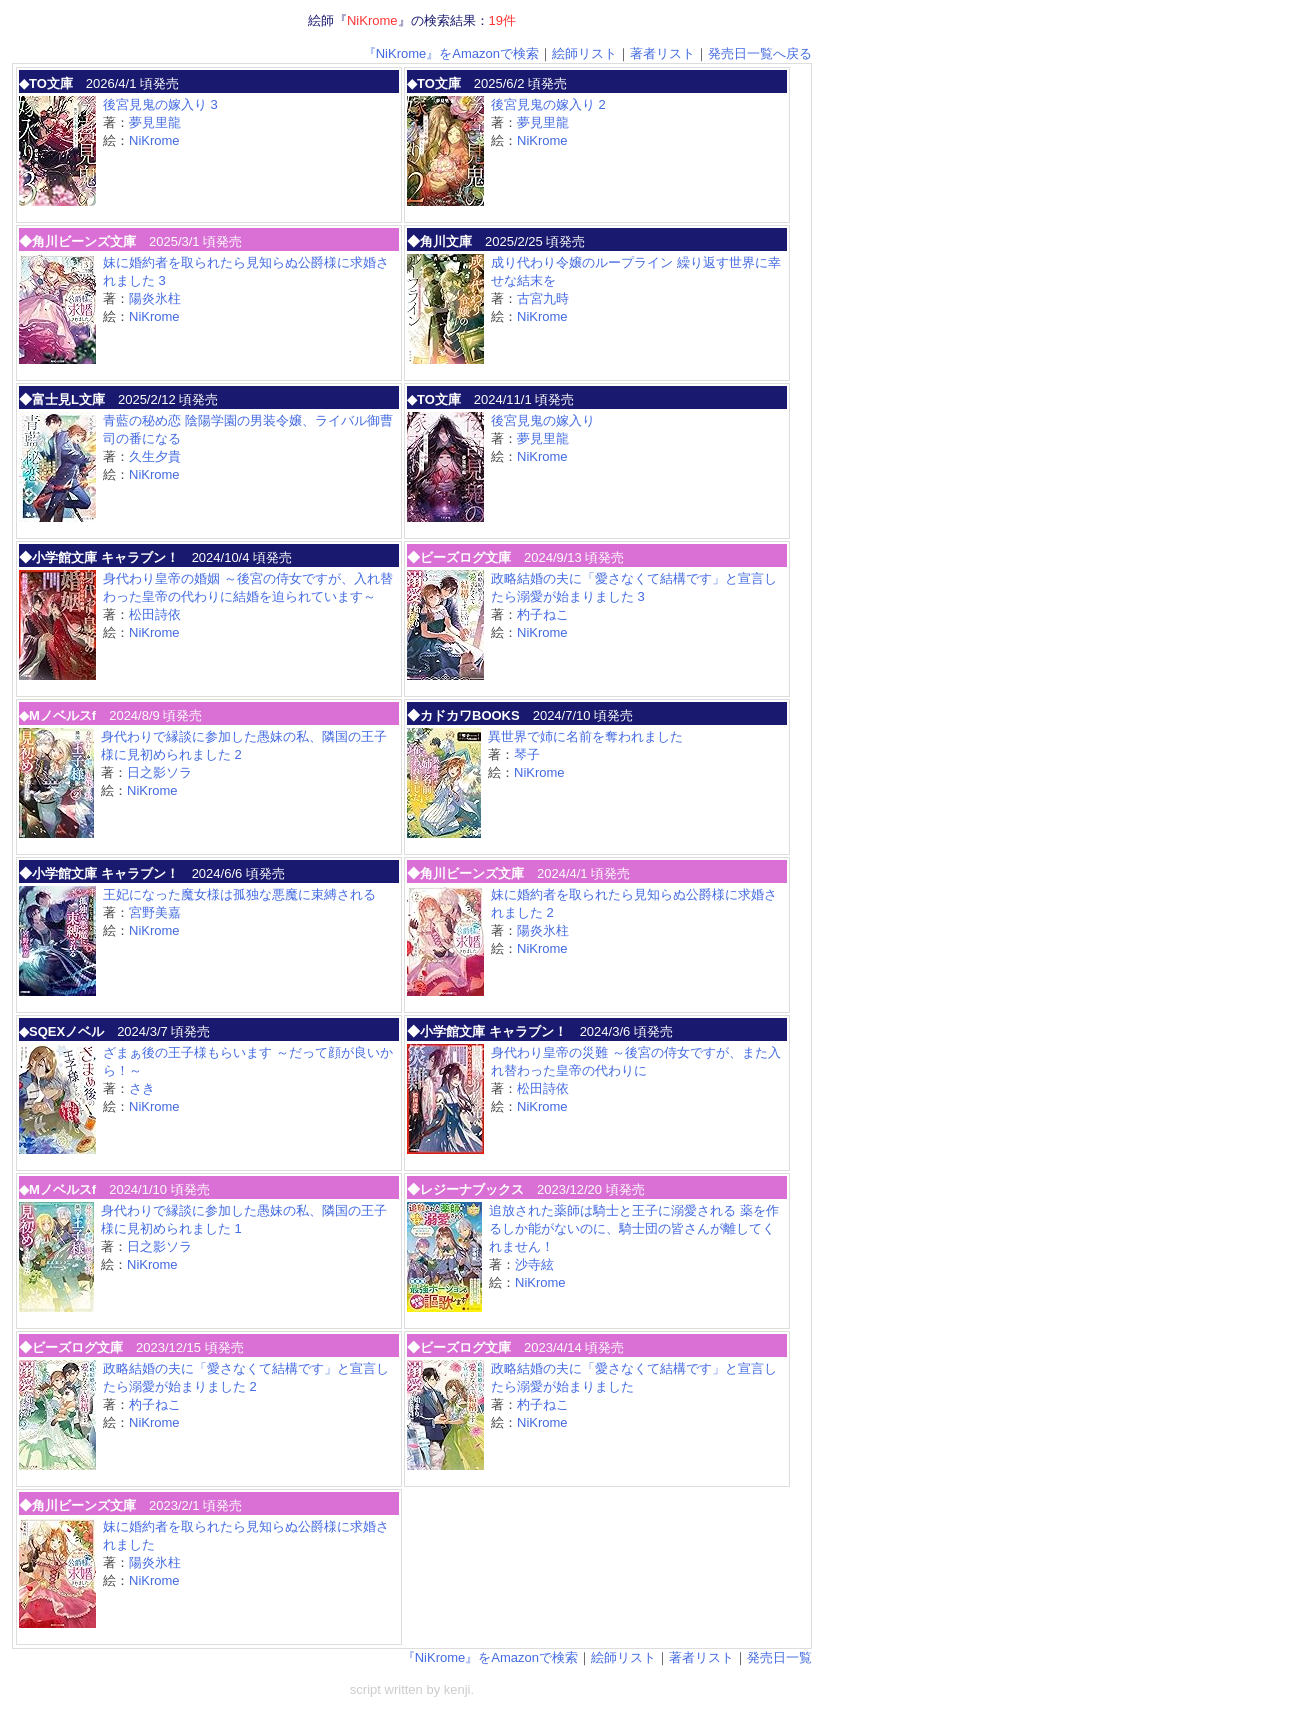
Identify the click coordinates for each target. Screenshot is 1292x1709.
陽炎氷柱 (155, 298)
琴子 (527, 754)
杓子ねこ (543, 614)
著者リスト (662, 53)
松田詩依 (155, 614)
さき (142, 1088)
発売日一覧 (779, 1657)
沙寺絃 (534, 1264)
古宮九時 (543, 298)
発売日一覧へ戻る (760, 53)
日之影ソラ (159, 772)
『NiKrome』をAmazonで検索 (451, 53)
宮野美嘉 (155, 912)
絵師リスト (584, 53)
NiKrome (154, 140)
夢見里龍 (155, 122)
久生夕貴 (155, 456)
